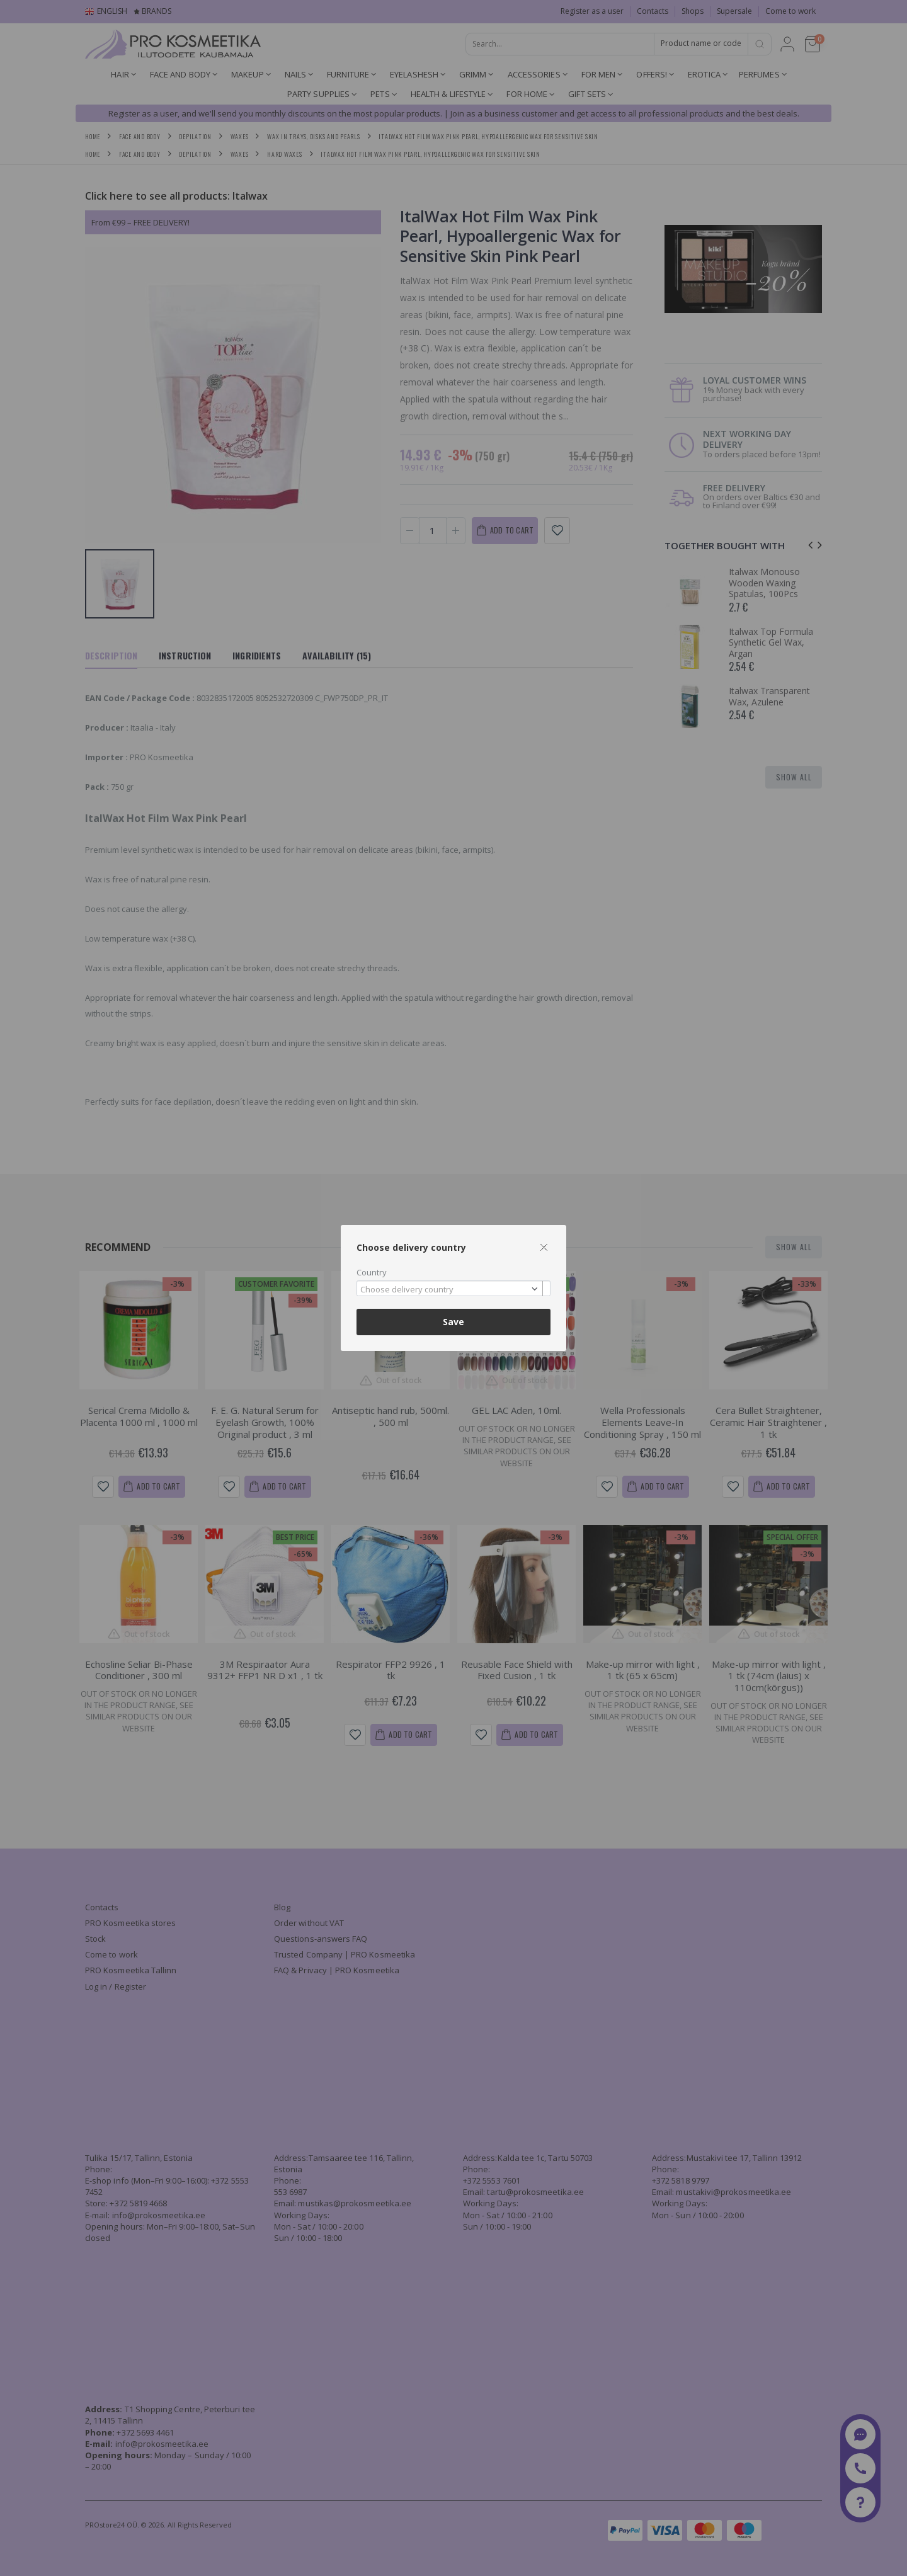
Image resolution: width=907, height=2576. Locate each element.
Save (453, 1322)
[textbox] (450, 1290)
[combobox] (453, 1288)
